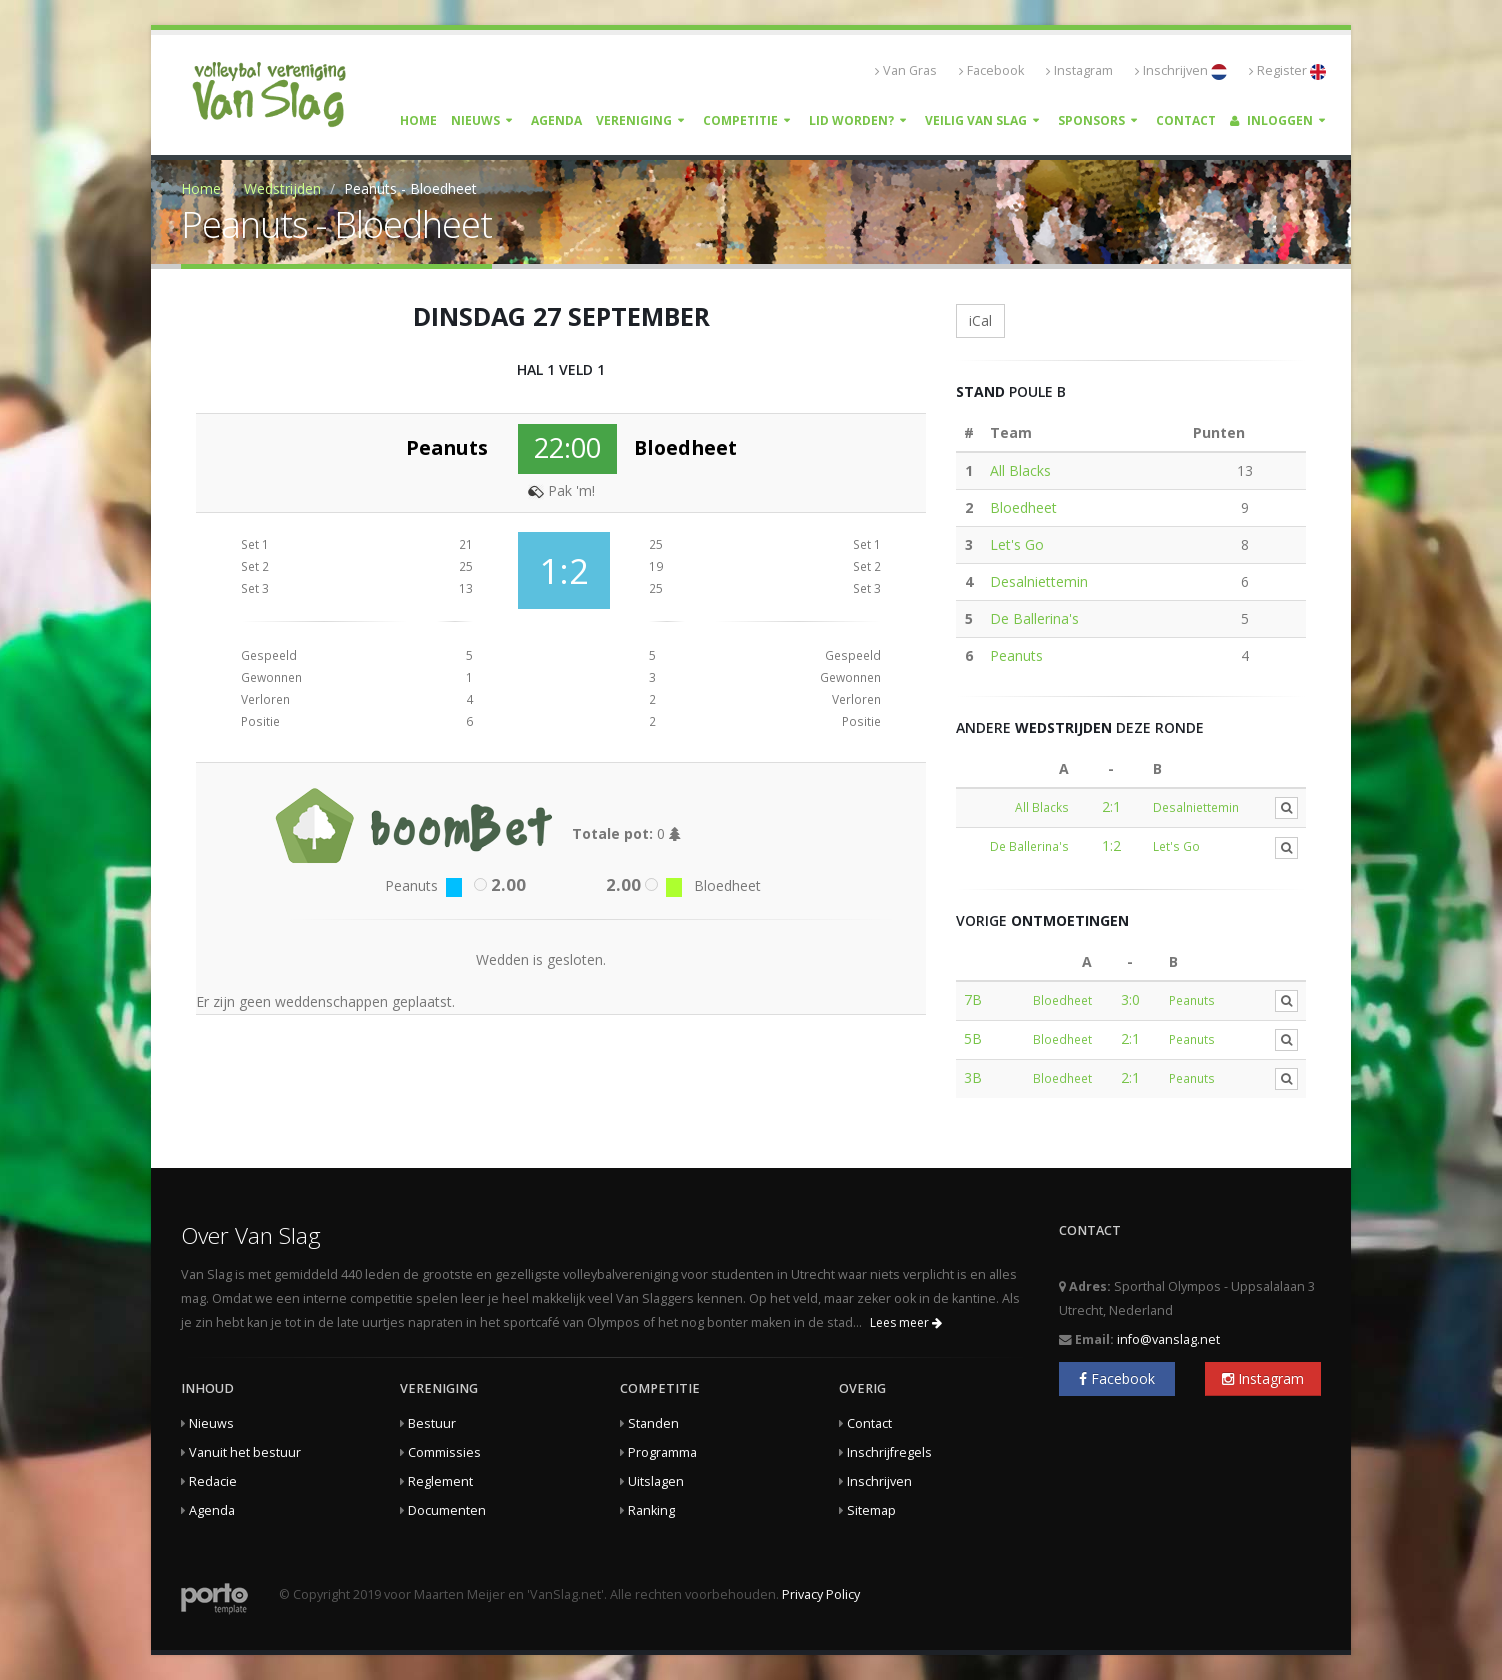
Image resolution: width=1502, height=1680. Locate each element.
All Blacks (1020, 470)
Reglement (440, 1481)
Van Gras (906, 70)
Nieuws (475, 120)
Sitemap (871, 1510)
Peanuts (1016, 655)
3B (973, 1077)
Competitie (740, 120)
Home (418, 120)
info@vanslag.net (1168, 1339)
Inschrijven (1181, 71)
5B (973, 1038)
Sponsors (1091, 120)
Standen (653, 1423)
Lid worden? (851, 120)
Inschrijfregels (889, 1452)
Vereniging (634, 120)
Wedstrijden (282, 188)
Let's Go (1017, 544)
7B (973, 999)
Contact (1186, 120)
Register (1287, 71)
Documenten (447, 1510)
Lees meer (906, 1322)
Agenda (556, 120)
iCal (980, 320)
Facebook (991, 70)
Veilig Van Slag (976, 120)
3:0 (1130, 999)
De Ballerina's (1034, 618)
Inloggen (1271, 120)
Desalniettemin (1039, 581)
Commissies (444, 1452)
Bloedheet (1023, 507)
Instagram (1079, 70)
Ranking (651, 1510)
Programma (662, 1452)
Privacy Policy (821, 1594)
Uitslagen (656, 1481)
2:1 (1111, 806)
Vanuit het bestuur (245, 1452)
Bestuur (432, 1423)
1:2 (1111, 845)
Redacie (213, 1481)
